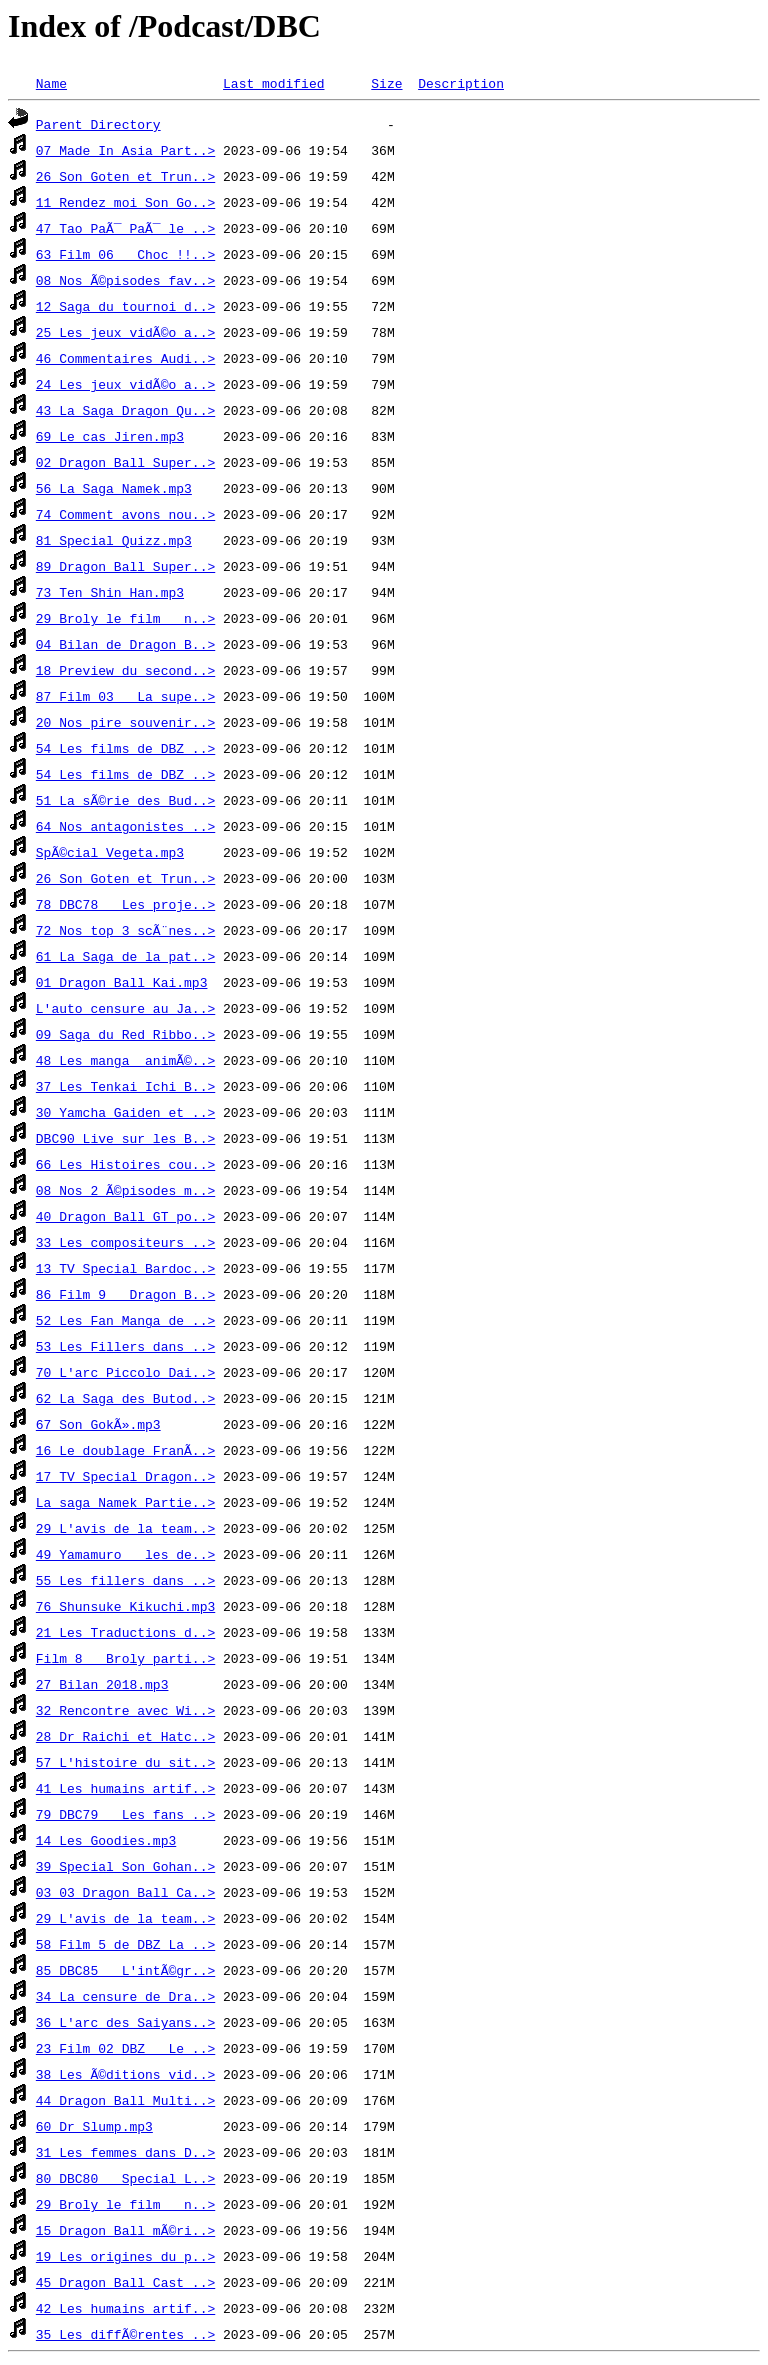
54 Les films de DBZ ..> (125, 748)
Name (51, 83)
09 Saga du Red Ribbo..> (125, 1034)
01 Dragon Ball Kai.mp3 (122, 982)
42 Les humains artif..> (125, 2308)
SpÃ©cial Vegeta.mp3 (110, 852)
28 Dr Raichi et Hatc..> (125, 1736)
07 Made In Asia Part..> (125, 150)
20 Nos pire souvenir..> (125, 722)
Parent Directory (98, 124)
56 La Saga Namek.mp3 (114, 488)
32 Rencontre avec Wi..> (125, 1710)
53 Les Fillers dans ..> (125, 1346)
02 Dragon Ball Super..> (125, 462)
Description (461, 83)
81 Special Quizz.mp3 (114, 540)
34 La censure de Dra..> (125, 1996)
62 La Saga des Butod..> (125, 1398)
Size (386, 83)
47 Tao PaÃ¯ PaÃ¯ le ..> (125, 228)
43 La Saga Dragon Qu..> (125, 410)
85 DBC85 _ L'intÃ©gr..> (125, 1970)
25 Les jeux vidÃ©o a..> (125, 332)
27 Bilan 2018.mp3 (102, 1684)
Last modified (273, 83)
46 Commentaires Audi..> (125, 358)
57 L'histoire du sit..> (125, 1762)
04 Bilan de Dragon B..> (125, 644)
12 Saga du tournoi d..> (125, 306)
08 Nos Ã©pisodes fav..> (125, 280)
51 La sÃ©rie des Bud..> (125, 800)
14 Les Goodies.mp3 (106, 1840)
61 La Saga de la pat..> (125, 956)
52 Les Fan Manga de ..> (125, 1320)
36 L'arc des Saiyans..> (125, 2022)
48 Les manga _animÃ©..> (125, 1060)
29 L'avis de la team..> (125, 1528)
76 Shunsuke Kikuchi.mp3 (125, 1606)
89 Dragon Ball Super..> (125, 566)
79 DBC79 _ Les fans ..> (125, 1814)
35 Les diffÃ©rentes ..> (125, 2334)
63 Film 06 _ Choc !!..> (125, 254)
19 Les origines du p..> (125, 2256)
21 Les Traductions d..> (125, 1632)
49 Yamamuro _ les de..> (125, 1554)
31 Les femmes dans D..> (125, 2152)
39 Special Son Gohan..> (125, 1866)
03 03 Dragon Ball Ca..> (125, 1892)
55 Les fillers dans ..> (125, 1580)
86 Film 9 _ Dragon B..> (125, 1294)
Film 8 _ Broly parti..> (125, 1658)
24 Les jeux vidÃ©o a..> (125, 384)
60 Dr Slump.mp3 (94, 2126)
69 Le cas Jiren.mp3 (110, 436)
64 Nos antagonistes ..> (125, 826)
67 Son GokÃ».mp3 (98, 1424)
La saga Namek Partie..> (125, 1502)
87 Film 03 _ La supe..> (125, 696)
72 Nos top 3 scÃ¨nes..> (125, 930)
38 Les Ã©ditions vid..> (125, 2074)
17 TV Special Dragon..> (125, 1476)
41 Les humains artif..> (125, 1788)
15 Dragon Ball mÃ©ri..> (125, 2230)
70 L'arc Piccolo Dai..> (125, 1372)
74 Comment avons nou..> (125, 514)
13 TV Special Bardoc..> (125, 1268)
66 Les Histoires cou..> (125, 1164)
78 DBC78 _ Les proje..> (125, 904)
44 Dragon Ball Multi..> (125, 2100)
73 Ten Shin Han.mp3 (110, 592)
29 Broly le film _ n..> (125, 618)
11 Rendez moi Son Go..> (125, 202)
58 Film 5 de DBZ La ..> (125, 1944)
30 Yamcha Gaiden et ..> (125, 1112)
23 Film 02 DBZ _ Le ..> (125, 2048)
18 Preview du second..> (125, 670)
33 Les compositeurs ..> (125, 1242)
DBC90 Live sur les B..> (125, 1138)
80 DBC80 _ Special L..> (125, 2178)
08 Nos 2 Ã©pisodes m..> (125, 1190)
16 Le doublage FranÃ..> (125, 1450)
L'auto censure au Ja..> (125, 1008)
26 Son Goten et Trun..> (125, 176)
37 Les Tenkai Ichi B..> (125, 1086)
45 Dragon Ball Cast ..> (125, 2282)
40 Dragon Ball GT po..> (125, 1216)
